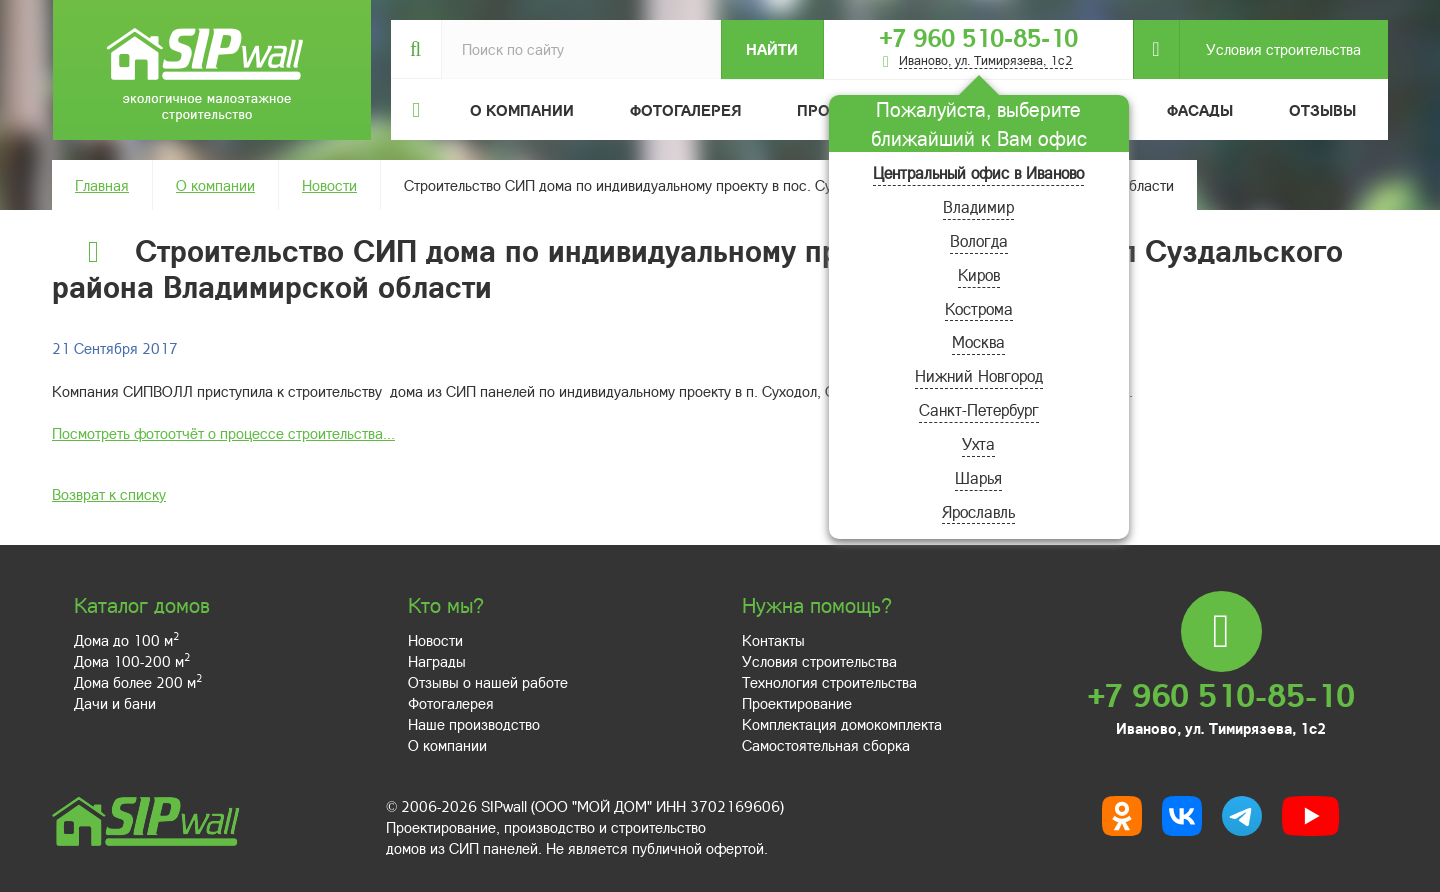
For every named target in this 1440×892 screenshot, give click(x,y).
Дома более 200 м (138, 682)
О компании (215, 185)
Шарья (978, 477)
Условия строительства (1270, 49)
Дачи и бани (115, 703)
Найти (772, 49)
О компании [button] (522, 110)
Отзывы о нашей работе (488, 682)
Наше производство (474, 724)
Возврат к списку (109, 494)
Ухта (978, 443)
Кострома (979, 308)
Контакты (773, 640)
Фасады (1200, 110)
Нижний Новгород (979, 375)
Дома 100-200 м (132, 661)
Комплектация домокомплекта (842, 724)
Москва (978, 341)
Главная (102, 185)
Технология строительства (829, 682)
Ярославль (978, 511)
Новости (329, 185)
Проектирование (797, 703)
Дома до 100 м (126, 640)
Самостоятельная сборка (826, 745)
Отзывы (1322, 110)
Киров (979, 274)
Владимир (978, 206)
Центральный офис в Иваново (978, 172)
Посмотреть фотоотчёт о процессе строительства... (223, 433)
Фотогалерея (685, 110)
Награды (437, 661)
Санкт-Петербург (979, 409)
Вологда (979, 240)
